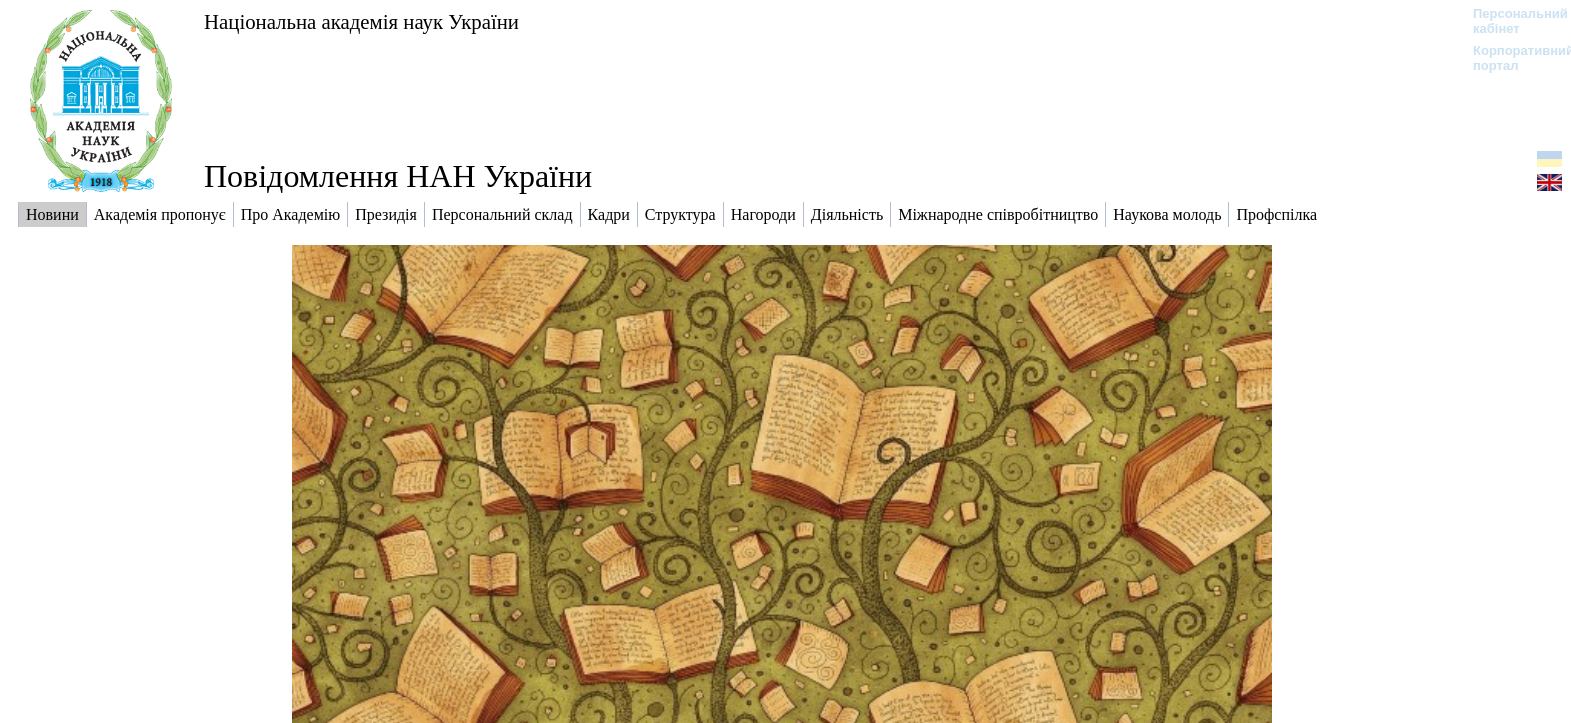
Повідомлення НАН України (398, 176)
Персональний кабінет (1510, 21)
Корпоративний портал (1510, 58)
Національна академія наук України (361, 21)
